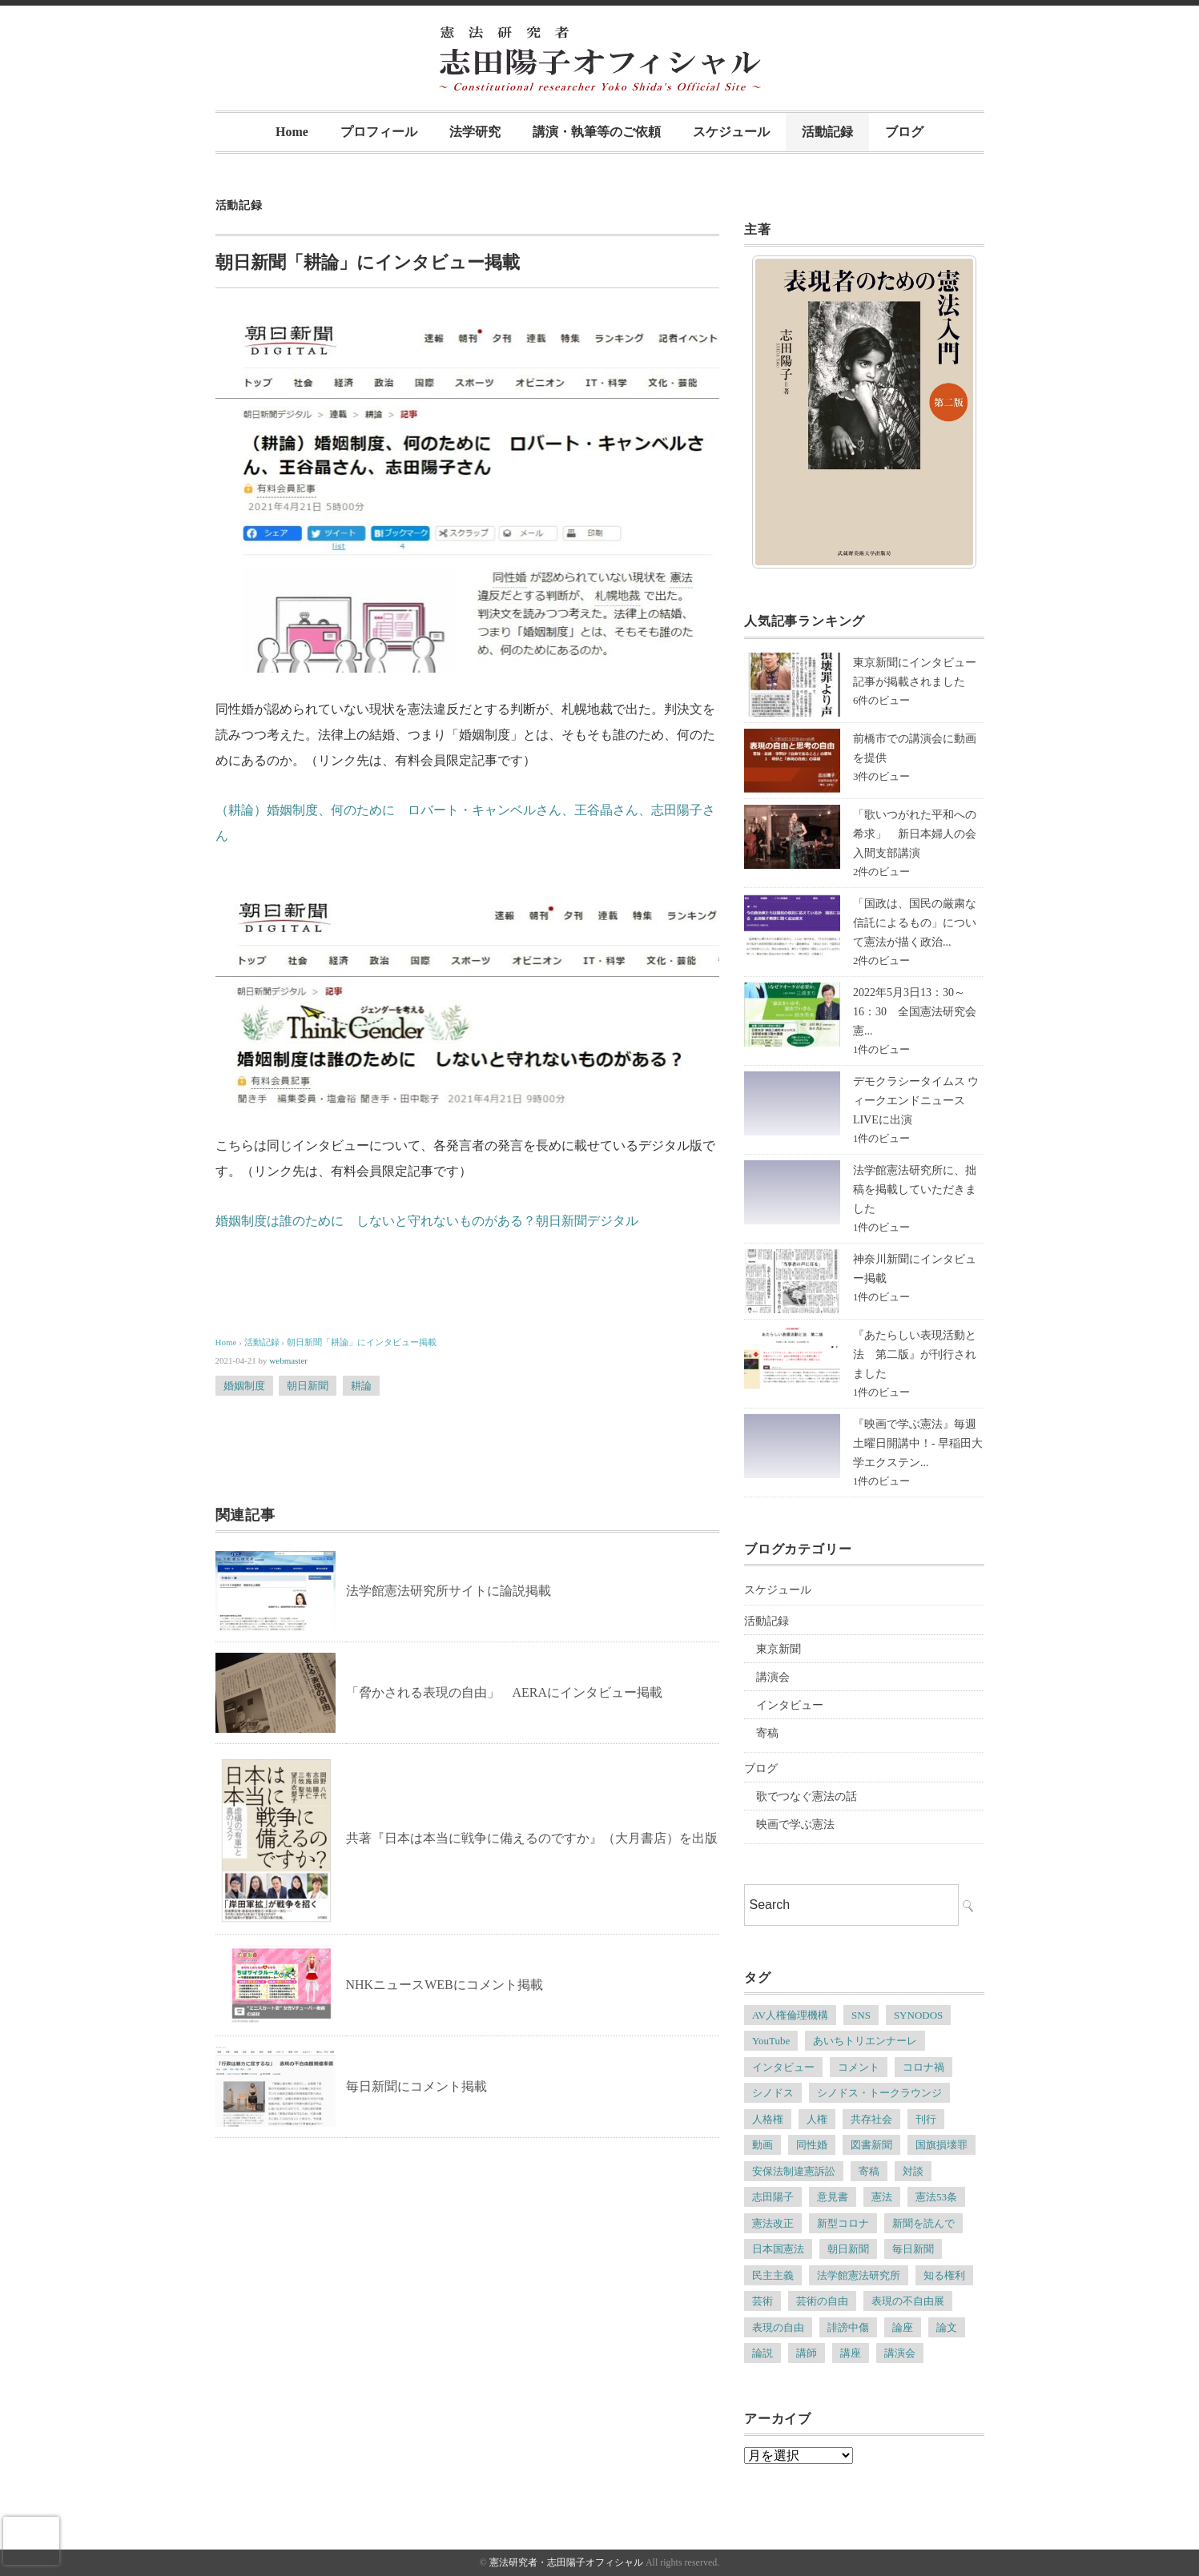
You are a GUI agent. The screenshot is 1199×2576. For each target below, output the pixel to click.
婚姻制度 (244, 1386)
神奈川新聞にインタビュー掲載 (914, 1268)
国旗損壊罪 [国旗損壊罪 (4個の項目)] (941, 2145)
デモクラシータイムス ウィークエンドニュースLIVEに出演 (916, 1100)
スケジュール (731, 132)
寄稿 (767, 1733)
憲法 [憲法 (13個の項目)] (881, 2197)
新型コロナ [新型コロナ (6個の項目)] (843, 2223)
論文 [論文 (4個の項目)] (946, 2327)
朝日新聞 (307, 1386)
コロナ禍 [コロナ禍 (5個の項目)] (923, 2067)
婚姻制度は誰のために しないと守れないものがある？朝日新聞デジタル (426, 1221)
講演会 (773, 1677)
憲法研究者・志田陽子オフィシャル (566, 2562)
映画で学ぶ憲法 (795, 1824)
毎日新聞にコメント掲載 (416, 2086)
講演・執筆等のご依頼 (597, 132)
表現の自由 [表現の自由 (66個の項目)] (778, 2327)
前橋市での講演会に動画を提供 (914, 748)
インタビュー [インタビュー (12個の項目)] (783, 2067)
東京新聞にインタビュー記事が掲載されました (914, 672)
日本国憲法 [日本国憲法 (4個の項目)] (778, 2249)
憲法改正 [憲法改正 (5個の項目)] (773, 2223)
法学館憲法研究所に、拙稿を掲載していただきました (914, 1189)
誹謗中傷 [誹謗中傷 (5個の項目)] (848, 2327)
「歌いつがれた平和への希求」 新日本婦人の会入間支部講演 (914, 834)
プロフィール (378, 132)
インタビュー (789, 1705)
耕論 (361, 1386)
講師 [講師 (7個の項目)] (806, 2353)
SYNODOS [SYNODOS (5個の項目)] (918, 2015)
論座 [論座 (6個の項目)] (902, 2327)
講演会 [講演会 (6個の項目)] (899, 2353)
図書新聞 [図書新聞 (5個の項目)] (871, 2145)
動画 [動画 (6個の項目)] (762, 2145)
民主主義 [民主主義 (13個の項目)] (773, 2275)
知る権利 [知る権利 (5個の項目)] (944, 2275)
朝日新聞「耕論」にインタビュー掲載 (362, 1342)
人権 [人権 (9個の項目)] (817, 2119)
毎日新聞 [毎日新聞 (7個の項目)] (913, 2249)
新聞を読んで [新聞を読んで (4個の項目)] (923, 2223)
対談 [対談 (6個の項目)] (913, 2171)
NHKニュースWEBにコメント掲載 (444, 1984)
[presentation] (31, 2541)
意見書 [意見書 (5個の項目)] (832, 2197)
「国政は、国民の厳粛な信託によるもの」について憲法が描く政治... (914, 923)
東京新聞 (778, 1649)
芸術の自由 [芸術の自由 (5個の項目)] (822, 2301)
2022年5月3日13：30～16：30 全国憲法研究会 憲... (920, 1012)
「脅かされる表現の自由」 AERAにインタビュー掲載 (504, 1692)
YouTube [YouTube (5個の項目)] (771, 2041)
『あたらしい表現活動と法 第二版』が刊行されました (914, 1354)
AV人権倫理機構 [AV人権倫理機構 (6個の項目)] (790, 2015)
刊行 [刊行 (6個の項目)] (925, 2119)
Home (292, 132)
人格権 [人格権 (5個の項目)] (767, 2119)
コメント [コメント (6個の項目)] (858, 2067)
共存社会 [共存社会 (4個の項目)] (871, 2119)
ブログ (904, 132)
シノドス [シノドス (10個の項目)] (773, 2093)
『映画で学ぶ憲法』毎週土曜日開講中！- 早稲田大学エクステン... (918, 1443)
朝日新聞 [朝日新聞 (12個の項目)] (848, 2249)
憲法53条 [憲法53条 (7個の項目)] (936, 2197)
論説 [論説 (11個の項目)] (762, 2353)
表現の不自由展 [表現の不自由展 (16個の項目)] (907, 2301)
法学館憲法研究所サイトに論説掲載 (448, 1590)
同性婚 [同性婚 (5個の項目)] (811, 2145)
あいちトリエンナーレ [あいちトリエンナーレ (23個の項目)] (865, 2041)
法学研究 (475, 132)
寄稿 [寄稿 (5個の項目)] (869, 2171)
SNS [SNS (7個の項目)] (861, 2015)
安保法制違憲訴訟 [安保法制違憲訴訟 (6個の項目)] (793, 2171)
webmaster (288, 1360)
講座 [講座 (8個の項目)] (850, 2353)
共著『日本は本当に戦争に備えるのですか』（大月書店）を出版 (532, 1838)
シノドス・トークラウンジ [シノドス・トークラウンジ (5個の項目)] (879, 2093)
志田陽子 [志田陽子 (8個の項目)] (773, 2197)
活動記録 (827, 132)
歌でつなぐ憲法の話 (806, 1796)
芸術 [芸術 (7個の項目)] (762, 2301)
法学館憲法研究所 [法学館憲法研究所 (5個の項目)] (858, 2275)
